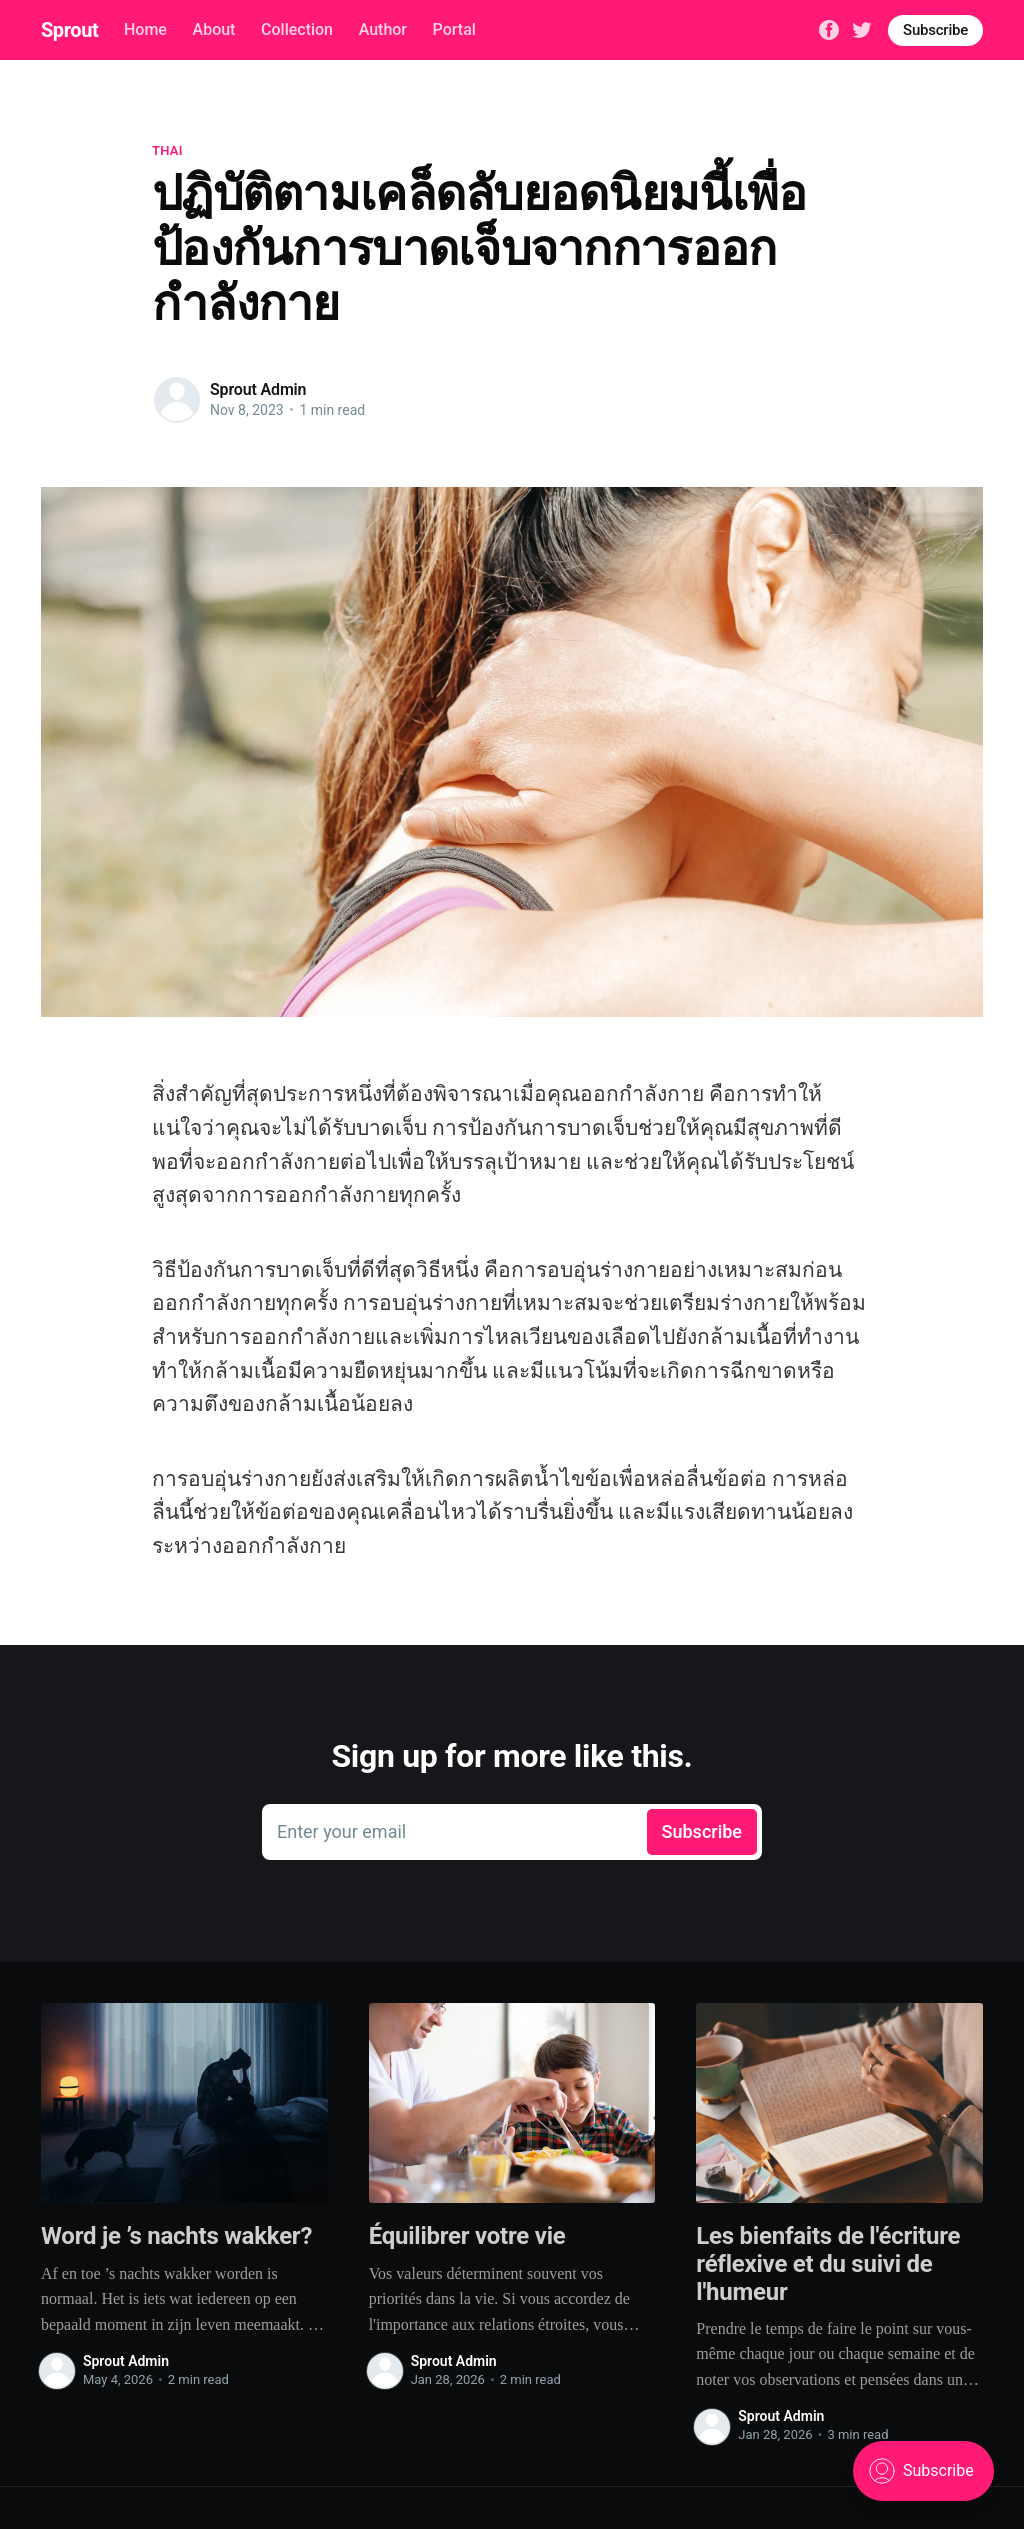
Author (383, 29)
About (214, 29)
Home (145, 29)
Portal (454, 29)
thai (167, 150)
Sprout (69, 30)
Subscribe (935, 30)
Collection (297, 29)
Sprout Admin (258, 389)
